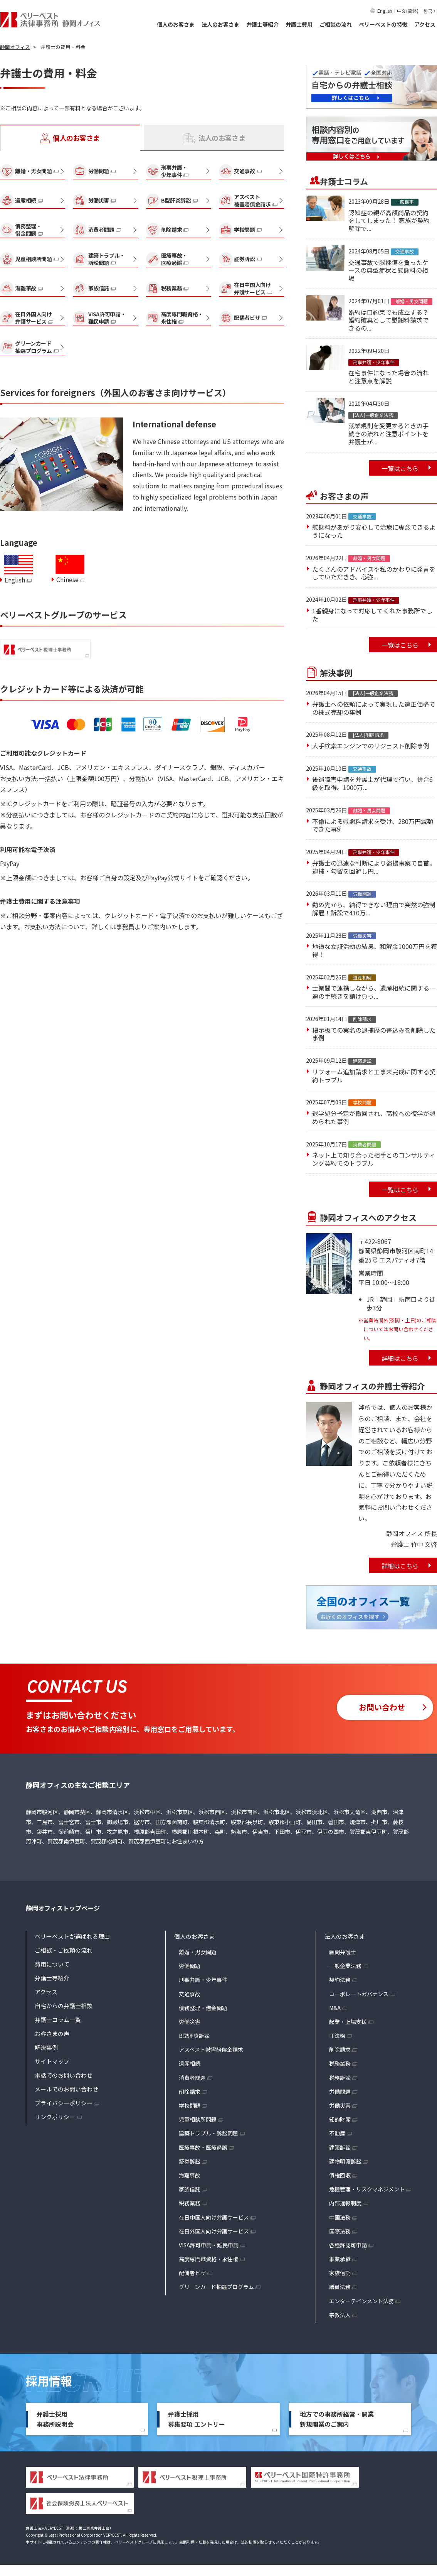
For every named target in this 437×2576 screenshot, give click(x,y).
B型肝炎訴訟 (194, 2035)
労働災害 (189, 2022)
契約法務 (340, 1979)
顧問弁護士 (342, 1952)
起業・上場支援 (348, 2022)
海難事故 (189, 2175)
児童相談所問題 (198, 2119)
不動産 (337, 2133)
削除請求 (189, 2091)
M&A (335, 2008)
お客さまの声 (52, 2033)
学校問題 (189, 2105)
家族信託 (189, 2189)
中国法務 (340, 2217)
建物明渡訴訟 (345, 2161)
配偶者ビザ (192, 2273)
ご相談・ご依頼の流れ (63, 1950)
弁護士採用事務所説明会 (55, 2419)
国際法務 (340, 2231)
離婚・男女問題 (198, 1952)
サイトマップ (52, 2061)
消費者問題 (192, 2077)
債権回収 (340, 2175)
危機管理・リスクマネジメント (367, 2189)
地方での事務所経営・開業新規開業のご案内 (337, 2419)
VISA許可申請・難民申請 (209, 2245)
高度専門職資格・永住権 (208, 2259)
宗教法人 (340, 2315)
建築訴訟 (340, 2147)
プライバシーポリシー (63, 2103)
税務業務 (189, 2203)
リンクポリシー (55, 2117)
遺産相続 (189, 2063)
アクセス (424, 24)
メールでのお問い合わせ (66, 2089)
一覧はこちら (400, 468)
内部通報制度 (345, 2203)
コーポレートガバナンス (358, 1994)
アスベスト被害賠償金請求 (211, 2049)
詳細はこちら (400, 1358)
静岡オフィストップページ (63, 1908)
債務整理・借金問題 (203, 2008)
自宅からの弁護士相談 (63, 2006)
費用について (52, 1964)
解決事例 (46, 2047)
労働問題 (189, 1966)
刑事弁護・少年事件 (203, 1979)
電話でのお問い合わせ (63, 2075)
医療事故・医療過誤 (203, 2147)
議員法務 (340, 2287)
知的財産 (340, 2119)
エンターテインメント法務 (361, 2301)
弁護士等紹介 (262, 24)
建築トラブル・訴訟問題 (208, 2133)
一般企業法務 (345, 1966)
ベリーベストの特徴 (383, 24)
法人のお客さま (220, 24)
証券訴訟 (189, 2161)
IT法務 (337, 2035)
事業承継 (340, 2259)
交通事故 (189, 1994)
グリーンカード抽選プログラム (216, 2287)
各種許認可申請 (348, 2245)
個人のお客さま (176, 24)
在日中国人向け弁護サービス (214, 2217)
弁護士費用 (299, 24)
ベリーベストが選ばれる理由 (72, 1936)
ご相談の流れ (335, 24)
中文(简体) (408, 10)
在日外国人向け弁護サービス (214, 2231)
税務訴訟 (340, 2077)
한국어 (430, 10)
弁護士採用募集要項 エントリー (196, 2419)
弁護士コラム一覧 (58, 2020)
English (384, 10)
